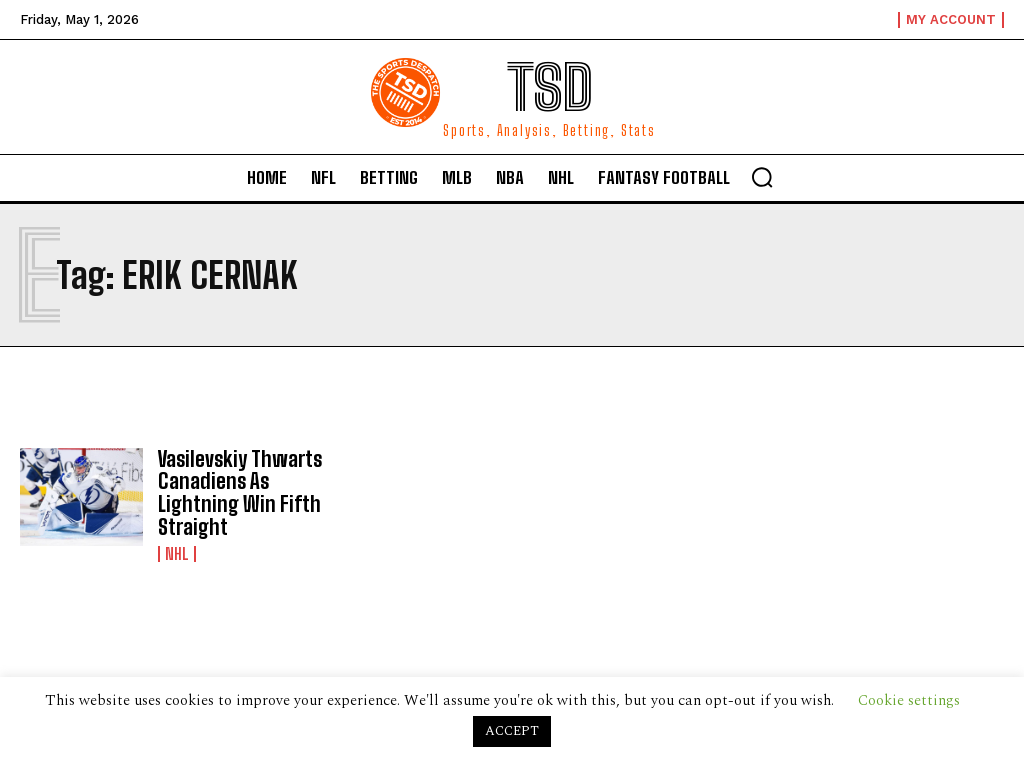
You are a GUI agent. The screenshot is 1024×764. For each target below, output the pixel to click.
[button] (762, 177)
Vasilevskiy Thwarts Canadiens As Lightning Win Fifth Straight (238, 492)
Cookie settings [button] (909, 700)
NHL (177, 552)
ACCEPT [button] (512, 731)
